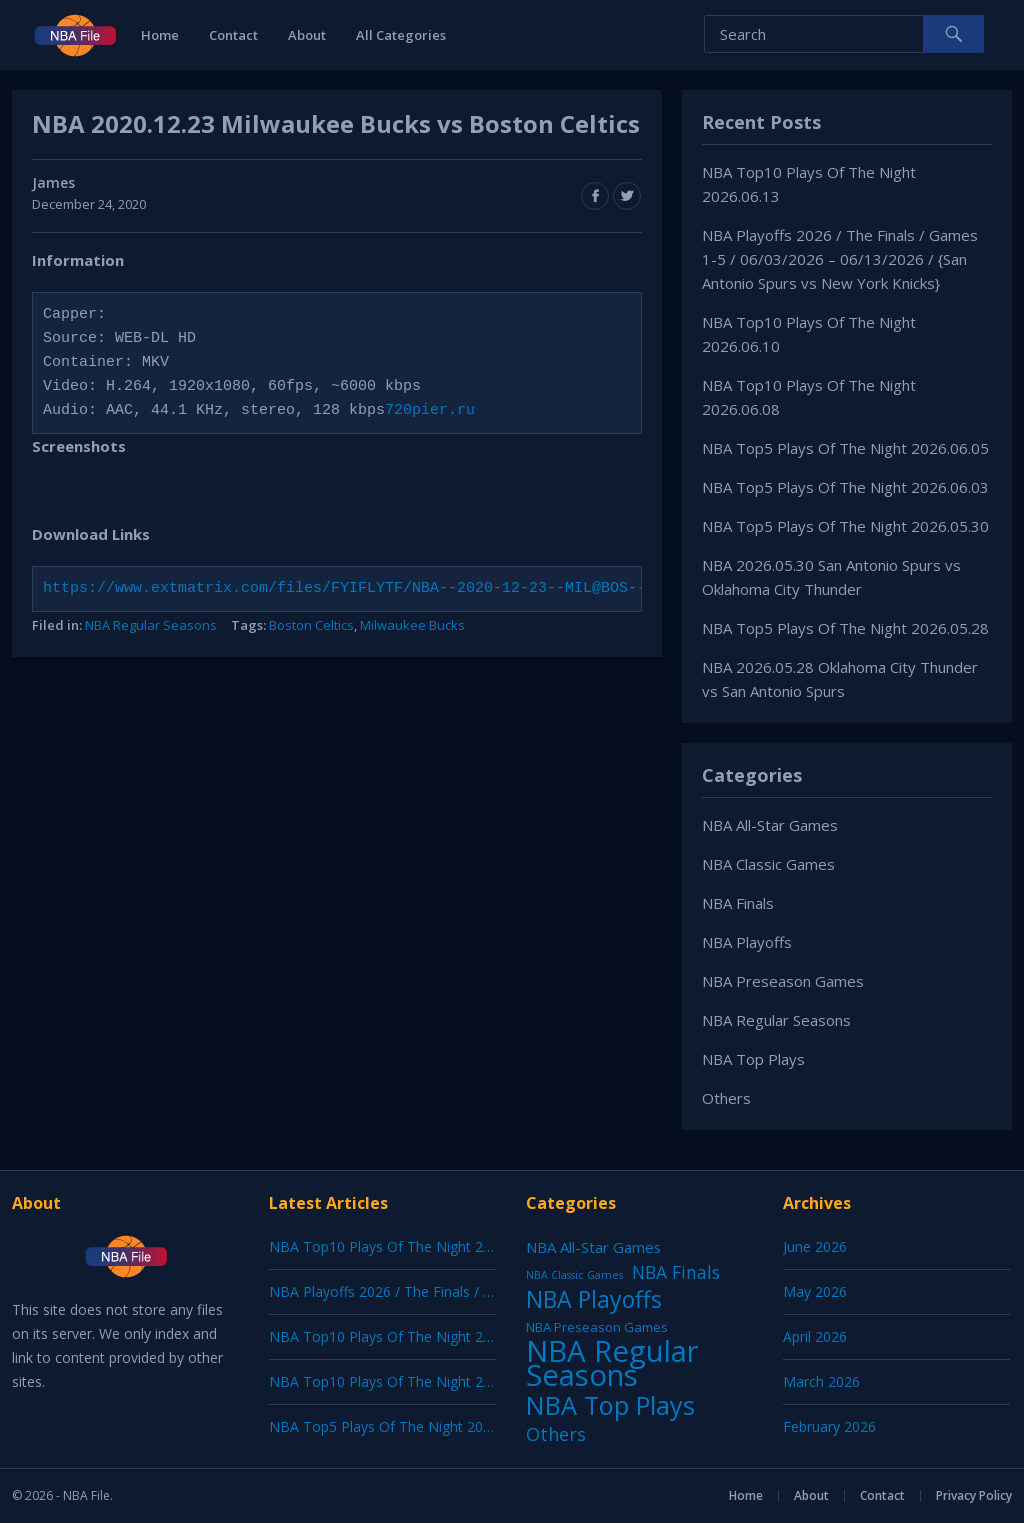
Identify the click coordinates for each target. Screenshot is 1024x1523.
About (307, 35)
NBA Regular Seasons (151, 625)
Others (726, 1098)
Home (160, 35)
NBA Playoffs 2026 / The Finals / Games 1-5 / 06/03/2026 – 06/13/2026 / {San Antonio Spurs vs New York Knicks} (840, 259)
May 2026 (815, 1291)
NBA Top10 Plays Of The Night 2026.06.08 (407, 1381)
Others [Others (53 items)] (556, 1434)
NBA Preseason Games (783, 981)
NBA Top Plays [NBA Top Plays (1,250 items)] (610, 1405)
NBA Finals (738, 903)
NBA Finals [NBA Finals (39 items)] (676, 1272)
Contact (233, 35)
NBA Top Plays (753, 1059)
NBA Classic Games (768, 864)
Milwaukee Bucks (412, 625)
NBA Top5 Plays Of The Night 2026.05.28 (845, 628)
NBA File (86, 1495)
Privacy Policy (974, 1495)
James (53, 182)
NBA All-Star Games (770, 825)
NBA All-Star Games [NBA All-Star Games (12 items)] (593, 1247)
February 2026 (829, 1426)
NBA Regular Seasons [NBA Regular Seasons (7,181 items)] (612, 1363)
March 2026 (821, 1381)
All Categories (401, 35)
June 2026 (815, 1246)
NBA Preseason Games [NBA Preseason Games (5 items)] (597, 1327)
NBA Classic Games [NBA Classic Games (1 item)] (574, 1275)
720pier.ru (430, 411)
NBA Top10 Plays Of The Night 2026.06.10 (407, 1336)
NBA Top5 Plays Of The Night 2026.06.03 (845, 487)
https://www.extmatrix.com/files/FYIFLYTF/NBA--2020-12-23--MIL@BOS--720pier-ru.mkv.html (430, 589)
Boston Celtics (311, 625)
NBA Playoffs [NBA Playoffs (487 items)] (594, 1299)
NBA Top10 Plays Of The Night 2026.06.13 (407, 1246)
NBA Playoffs (747, 942)
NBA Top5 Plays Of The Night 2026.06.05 (845, 448)
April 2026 (815, 1336)
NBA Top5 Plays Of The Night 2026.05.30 (845, 526)
